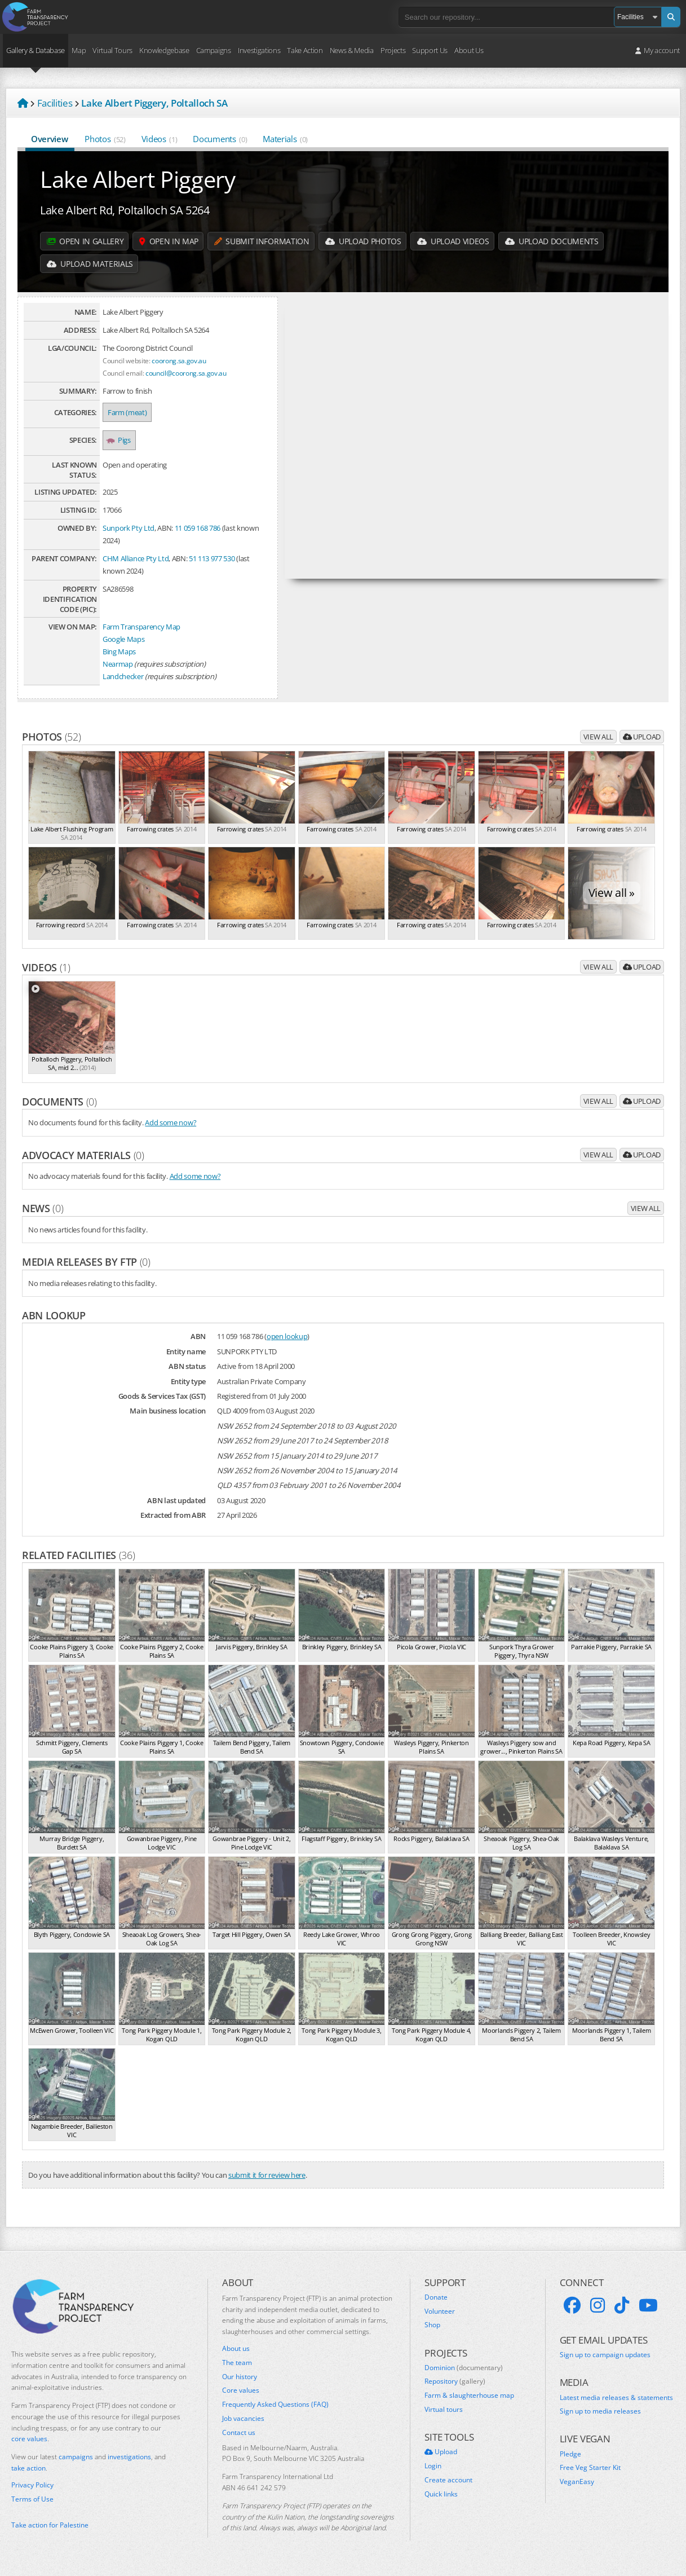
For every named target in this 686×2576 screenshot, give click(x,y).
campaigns (76, 2456)
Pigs (119, 440)
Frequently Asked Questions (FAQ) (275, 2404)
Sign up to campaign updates (605, 2354)
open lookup (287, 1336)
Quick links (441, 2494)
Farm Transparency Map (141, 627)
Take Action (304, 50)
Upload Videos (453, 241)
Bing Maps (119, 651)
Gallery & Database (35, 50)
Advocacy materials (83, 1155)
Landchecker (123, 676)
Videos (159, 138)
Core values (240, 2390)
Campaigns (213, 50)
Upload (642, 737)
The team (237, 2362)
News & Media (352, 50)
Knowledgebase (164, 50)
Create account (448, 2480)
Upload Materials (90, 263)
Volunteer (439, 2311)
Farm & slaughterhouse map (469, 2395)
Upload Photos (363, 241)
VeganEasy (577, 2481)
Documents (220, 138)
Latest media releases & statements (616, 2397)
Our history (239, 2376)
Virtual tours (443, 2409)
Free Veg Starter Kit (590, 2467)
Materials (285, 138)
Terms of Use (32, 2499)
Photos (105, 138)
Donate (436, 2297)
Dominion (463, 2367)
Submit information (261, 241)
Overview (50, 138)
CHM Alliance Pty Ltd (136, 558)
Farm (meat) (127, 412)
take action (28, 2468)
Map (79, 50)
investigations (129, 2456)
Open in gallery (85, 241)
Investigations (259, 50)
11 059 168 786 (197, 528)
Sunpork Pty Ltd (128, 528)
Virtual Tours (112, 50)
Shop (432, 2325)
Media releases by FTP (86, 1262)
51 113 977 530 (211, 558)
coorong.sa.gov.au (179, 360)
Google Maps (123, 639)
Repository (454, 2381)
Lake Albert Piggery (138, 179)
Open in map (168, 241)
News (42, 1208)
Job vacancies (243, 2418)
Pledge (570, 2454)
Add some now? (170, 1122)
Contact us (238, 2432)
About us (236, 2348)
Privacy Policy (32, 2485)
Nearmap (118, 664)
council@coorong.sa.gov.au (186, 372)
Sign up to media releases (600, 2411)
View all (598, 737)
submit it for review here (267, 2175)
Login (432, 2466)
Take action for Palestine (49, 2525)
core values (29, 2438)
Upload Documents (552, 241)
